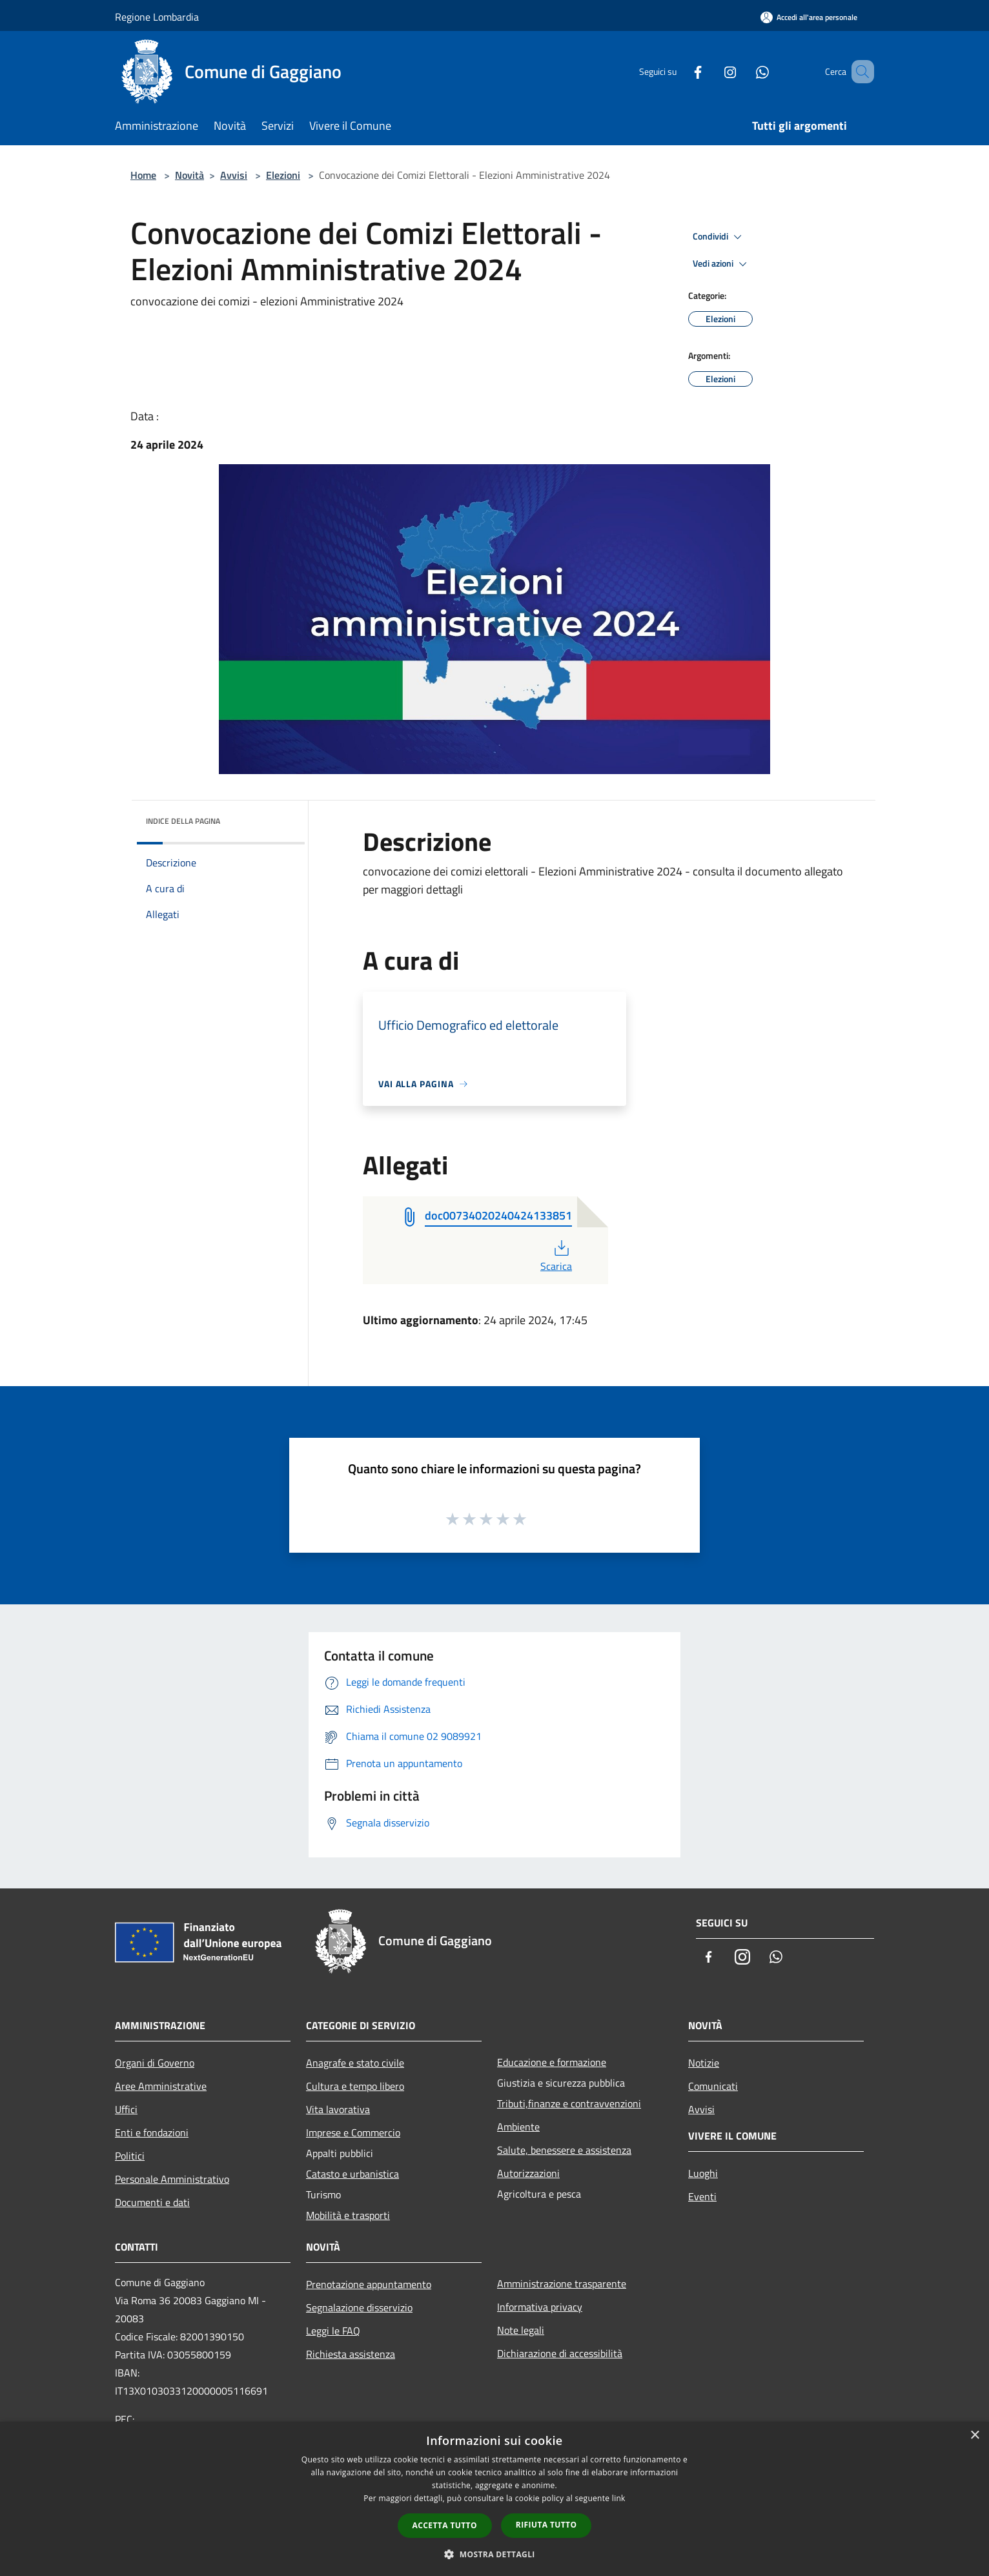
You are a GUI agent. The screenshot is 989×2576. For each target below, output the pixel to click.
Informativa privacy (539, 2307)
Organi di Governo (154, 2062)
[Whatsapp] (744, 71)
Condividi (719, 237)
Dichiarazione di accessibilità (559, 2353)
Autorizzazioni (528, 2173)
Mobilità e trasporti (348, 2215)
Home (143, 175)
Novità (189, 175)
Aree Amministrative (161, 2086)
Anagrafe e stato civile (355, 2062)
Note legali (520, 2330)
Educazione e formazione (551, 2062)
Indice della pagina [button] (183, 821)
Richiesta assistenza (350, 2354)
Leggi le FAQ (333, 2330)
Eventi (702, 2196)
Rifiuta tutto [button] (546, 2524)
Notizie (703, 2062)
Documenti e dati (152, 2202)
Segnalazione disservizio (359, 2307)
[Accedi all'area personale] (809, 17)
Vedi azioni (722, 264)
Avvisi (233, 175)
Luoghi (703, 2173)
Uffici (126, 2109)
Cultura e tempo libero (355, 2086)
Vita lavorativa (338, 2109)
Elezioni (283, 175)
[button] (494, 2554)
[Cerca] (858, 71)
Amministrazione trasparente (561, 2283)
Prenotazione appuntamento (368, 2284)
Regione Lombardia (157, 17)
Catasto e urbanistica (352, 2174)
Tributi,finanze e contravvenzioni (569, 2103)
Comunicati (713, 2086)
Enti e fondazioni (152, 2132)
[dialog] (494, 2499)
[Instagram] (711, 71)
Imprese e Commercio (353, 2132)
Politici (130, 2155)
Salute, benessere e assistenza (564, 2150)
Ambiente (518, 2126)
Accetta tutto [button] (445, 2525)
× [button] (974, 2435)
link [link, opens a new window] (619, 2498)
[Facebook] (679, 71)
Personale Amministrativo (172, 2179)
